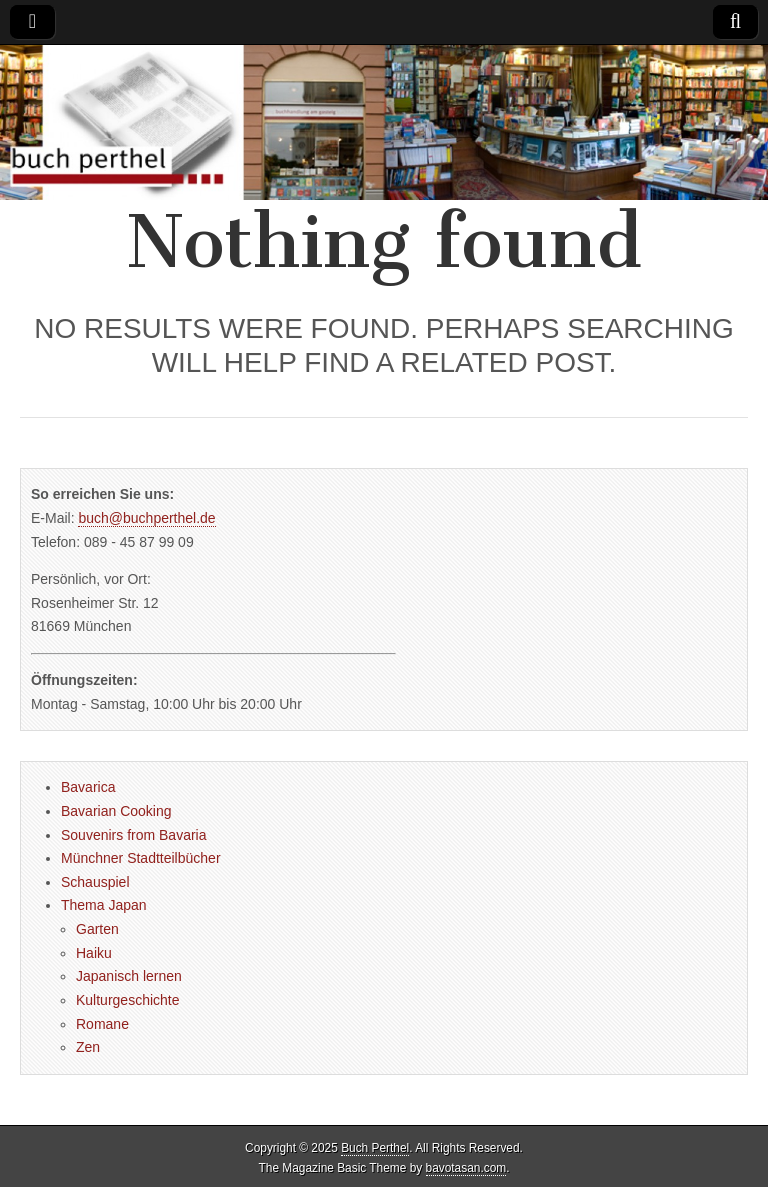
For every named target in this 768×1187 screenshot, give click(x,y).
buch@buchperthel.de (146, 518)
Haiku (94, 953)
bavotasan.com (466, 1168)
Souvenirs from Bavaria (134, 835)
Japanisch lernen (129, 976)
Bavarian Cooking (116, 811)
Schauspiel (95, 882)
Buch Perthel (375, 1148)
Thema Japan (104, 905)
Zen (88, 1047)
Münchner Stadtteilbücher (141, 858)
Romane (102, 1024)
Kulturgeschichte (128, 1000)
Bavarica (88, 787)
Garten (97, 929)
